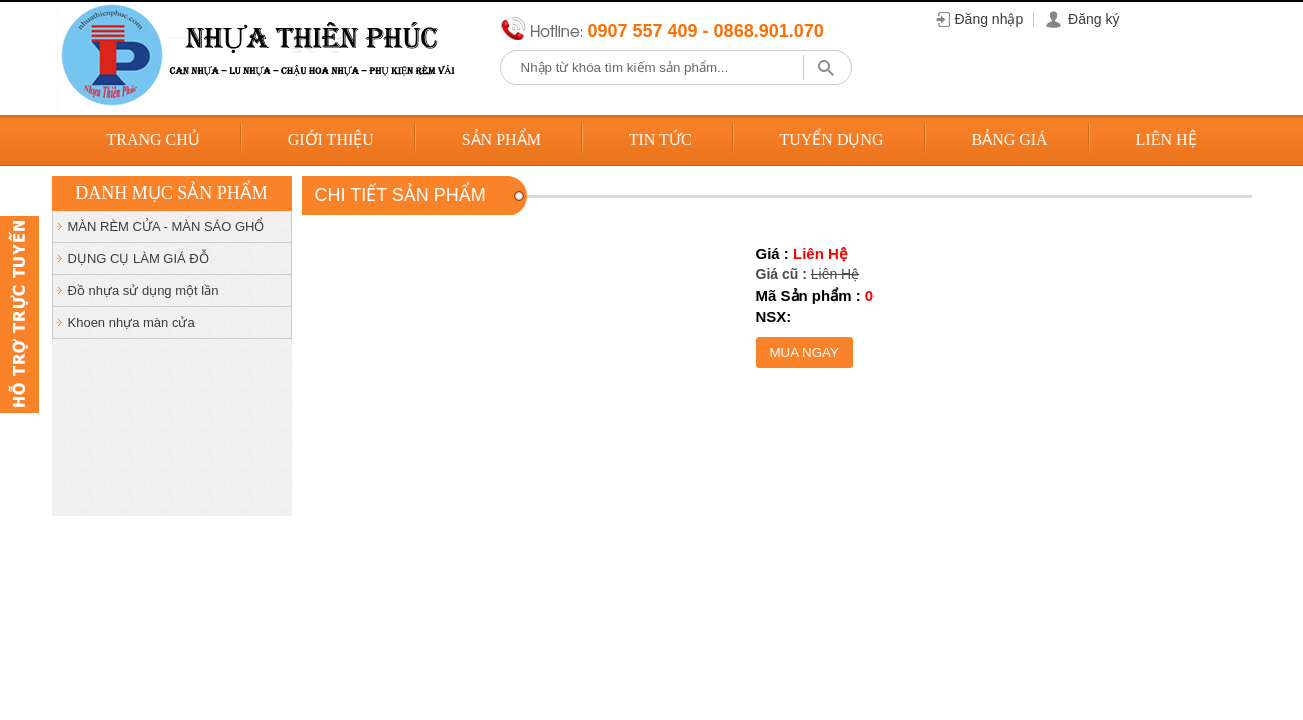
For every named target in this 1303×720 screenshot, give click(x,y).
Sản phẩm (501, 139)
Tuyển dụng (831, 139)
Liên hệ (1166, 139)
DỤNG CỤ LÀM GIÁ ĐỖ (138, 258)
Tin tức (660, 139)
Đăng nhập (989, 19)
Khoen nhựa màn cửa (131, 322)
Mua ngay (804, 352)
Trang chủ (152, 139)
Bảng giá (1009, 139)
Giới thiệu (331, 139)
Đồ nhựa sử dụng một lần (143, 290)
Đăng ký (1093, 19)
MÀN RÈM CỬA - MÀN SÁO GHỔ (166, 226)
